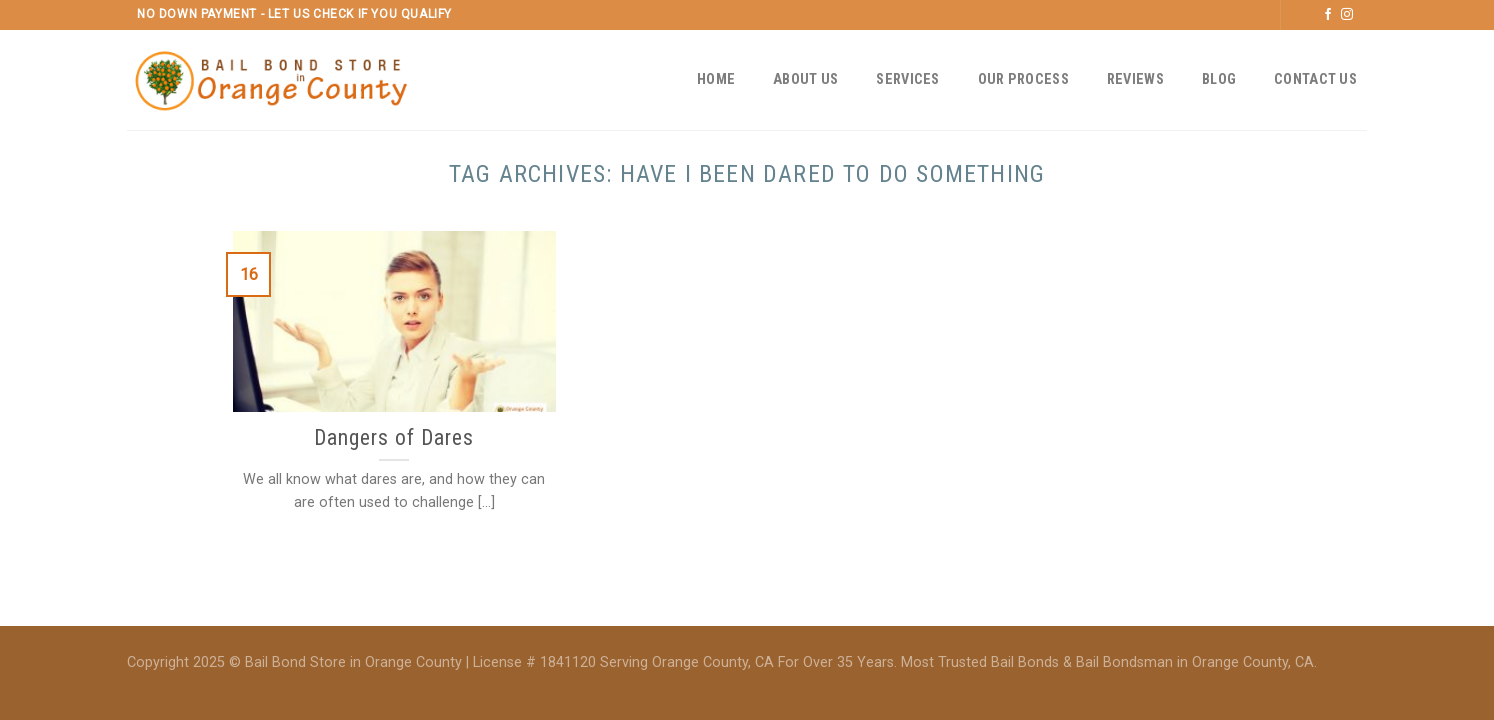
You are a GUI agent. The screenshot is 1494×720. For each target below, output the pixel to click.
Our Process (1023, 79)
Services (907, 79)
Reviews (1135, 79)
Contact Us (1315, 79)
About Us (805, 79)
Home (716, 79)
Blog (1219, 79)
